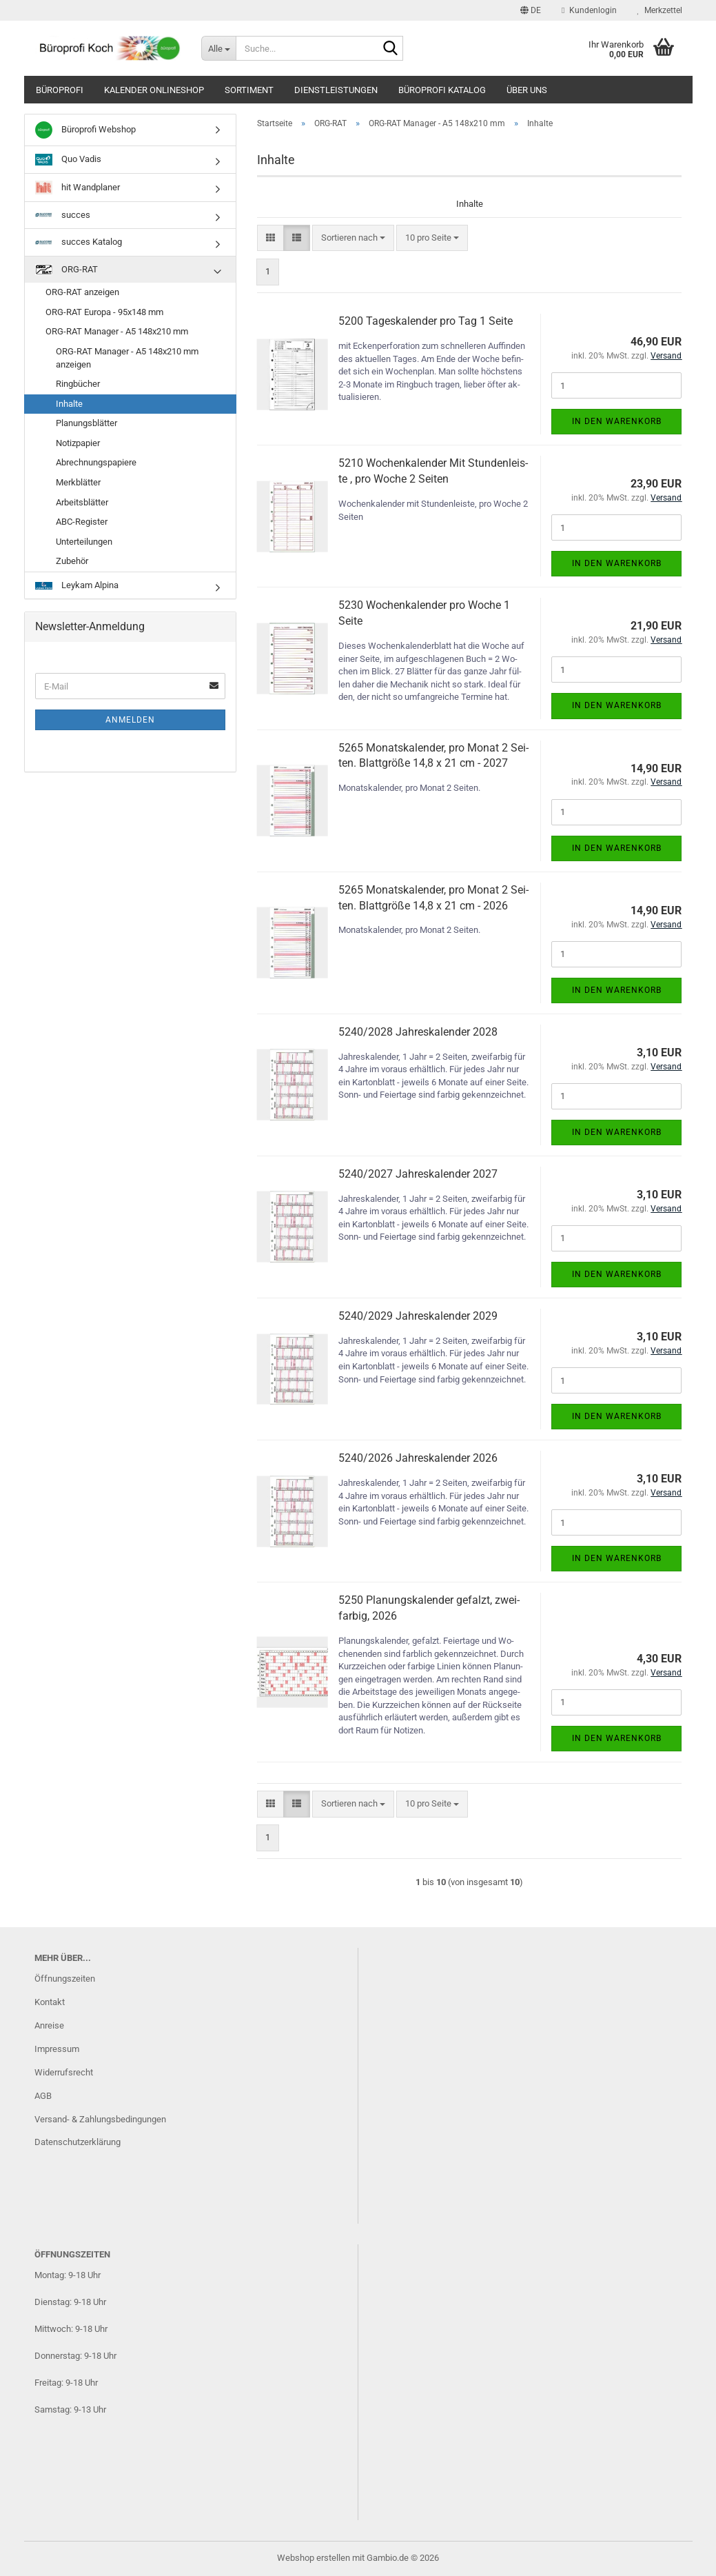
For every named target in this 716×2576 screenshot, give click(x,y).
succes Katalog (78, 242)
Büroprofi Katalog (442, 90)
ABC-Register (82, 521)
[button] (530, 10)
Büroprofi (59, 90)
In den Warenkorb (617, 421)
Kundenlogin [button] (589, 10)
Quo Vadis (68, 159)
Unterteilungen (84, 541)
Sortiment (249, 90)
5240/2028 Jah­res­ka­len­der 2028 (418, 1031)
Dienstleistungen (336, 90)
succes (62, 215)
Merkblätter (78, 482)
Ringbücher (78, 384)
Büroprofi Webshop (85, 130)
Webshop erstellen (313, 2558)
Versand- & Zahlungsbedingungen (100, 2119)
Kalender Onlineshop (154, 90)
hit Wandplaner (77, 187)
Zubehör (72, 561)
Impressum (56, 2049)
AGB (43, 2096)
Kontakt (49, 2002)
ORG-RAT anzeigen (82, 292)
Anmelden (130, 720)
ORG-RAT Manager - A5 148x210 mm (116, 331)
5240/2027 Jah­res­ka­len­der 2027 (418, 1173)
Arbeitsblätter (82, 502)
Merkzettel (659, 10)
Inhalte (69, 404)
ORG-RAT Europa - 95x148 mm (104, 312)
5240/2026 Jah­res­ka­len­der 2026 (418, 1458)
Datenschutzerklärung (77, 2142)
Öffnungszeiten (64, 1978)
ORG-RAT (66, 270)
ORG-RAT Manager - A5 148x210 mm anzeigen (127, 358)
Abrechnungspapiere (96, 462)
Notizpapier (78, 443)
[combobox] (353, 238)
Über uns (527, 90)
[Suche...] (218, 48)
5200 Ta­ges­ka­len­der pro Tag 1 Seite (425, 321)
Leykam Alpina (77, 585)
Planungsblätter (86, 423)
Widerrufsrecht (63, 2072)
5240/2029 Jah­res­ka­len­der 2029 (418, 1315)
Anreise (49, 2025)
